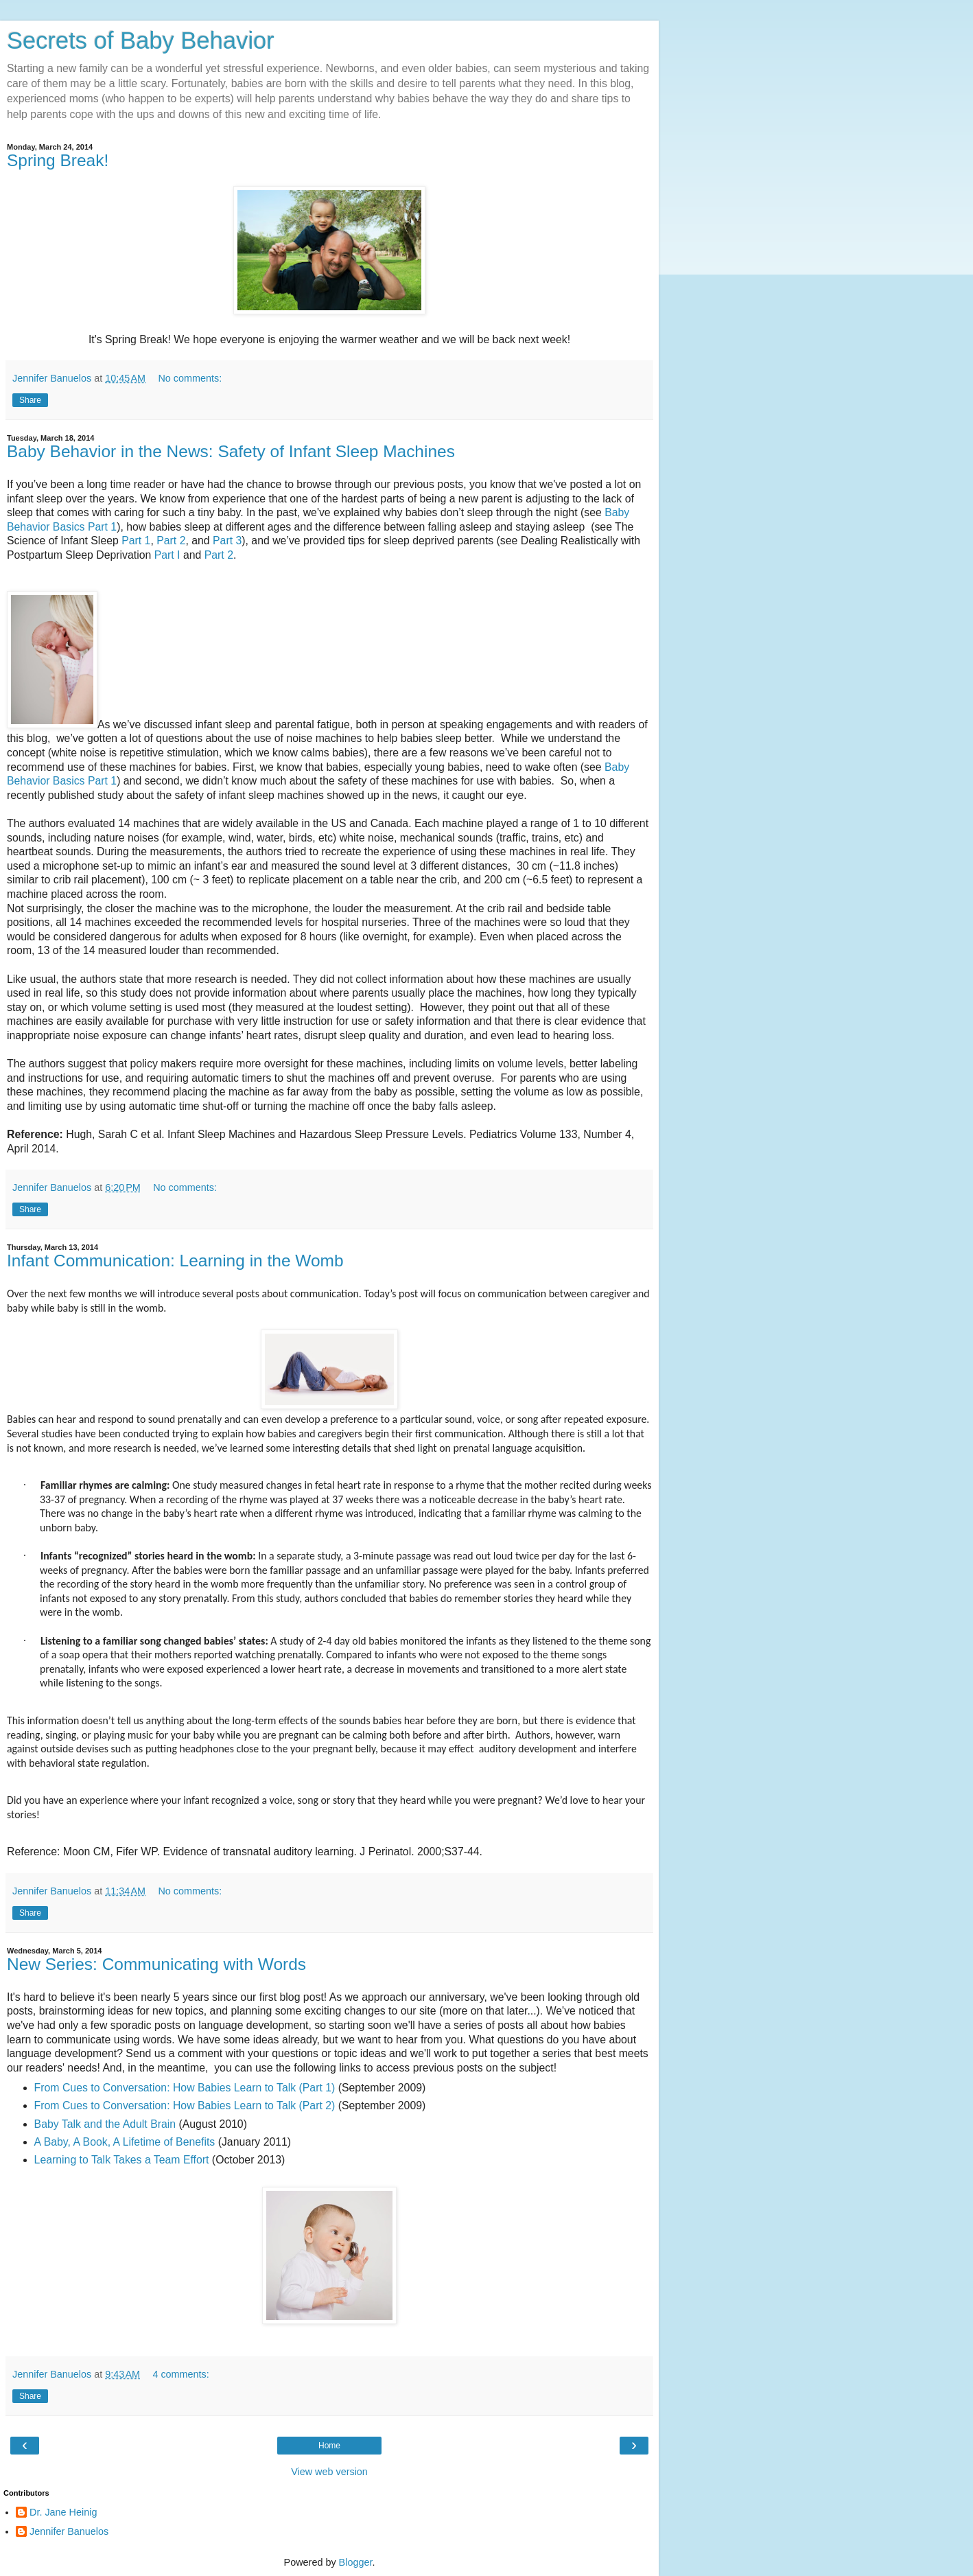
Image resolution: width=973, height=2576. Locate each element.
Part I (167, 555)
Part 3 (227, 540)
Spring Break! (57, 160)
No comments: (190, 378)
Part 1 (135, 540)
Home (329, 2445)
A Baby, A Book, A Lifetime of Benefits (124, 2142)
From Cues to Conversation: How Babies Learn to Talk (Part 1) (185, 2087)
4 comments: (180, 2374)
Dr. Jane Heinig (63, 2512)
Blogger (356, 2562)
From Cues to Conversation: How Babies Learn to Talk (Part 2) (185, 2105)
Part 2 (170, 540)
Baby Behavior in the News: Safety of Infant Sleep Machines (231, 451)
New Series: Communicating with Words (156, 1964)
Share (30, 400)
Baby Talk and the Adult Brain (105, 2124)
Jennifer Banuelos (69, 2531)
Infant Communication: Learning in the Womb (175, 1260)
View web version (329, 2471)
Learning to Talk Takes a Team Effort (121, 2160)
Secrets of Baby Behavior (140, 40)
